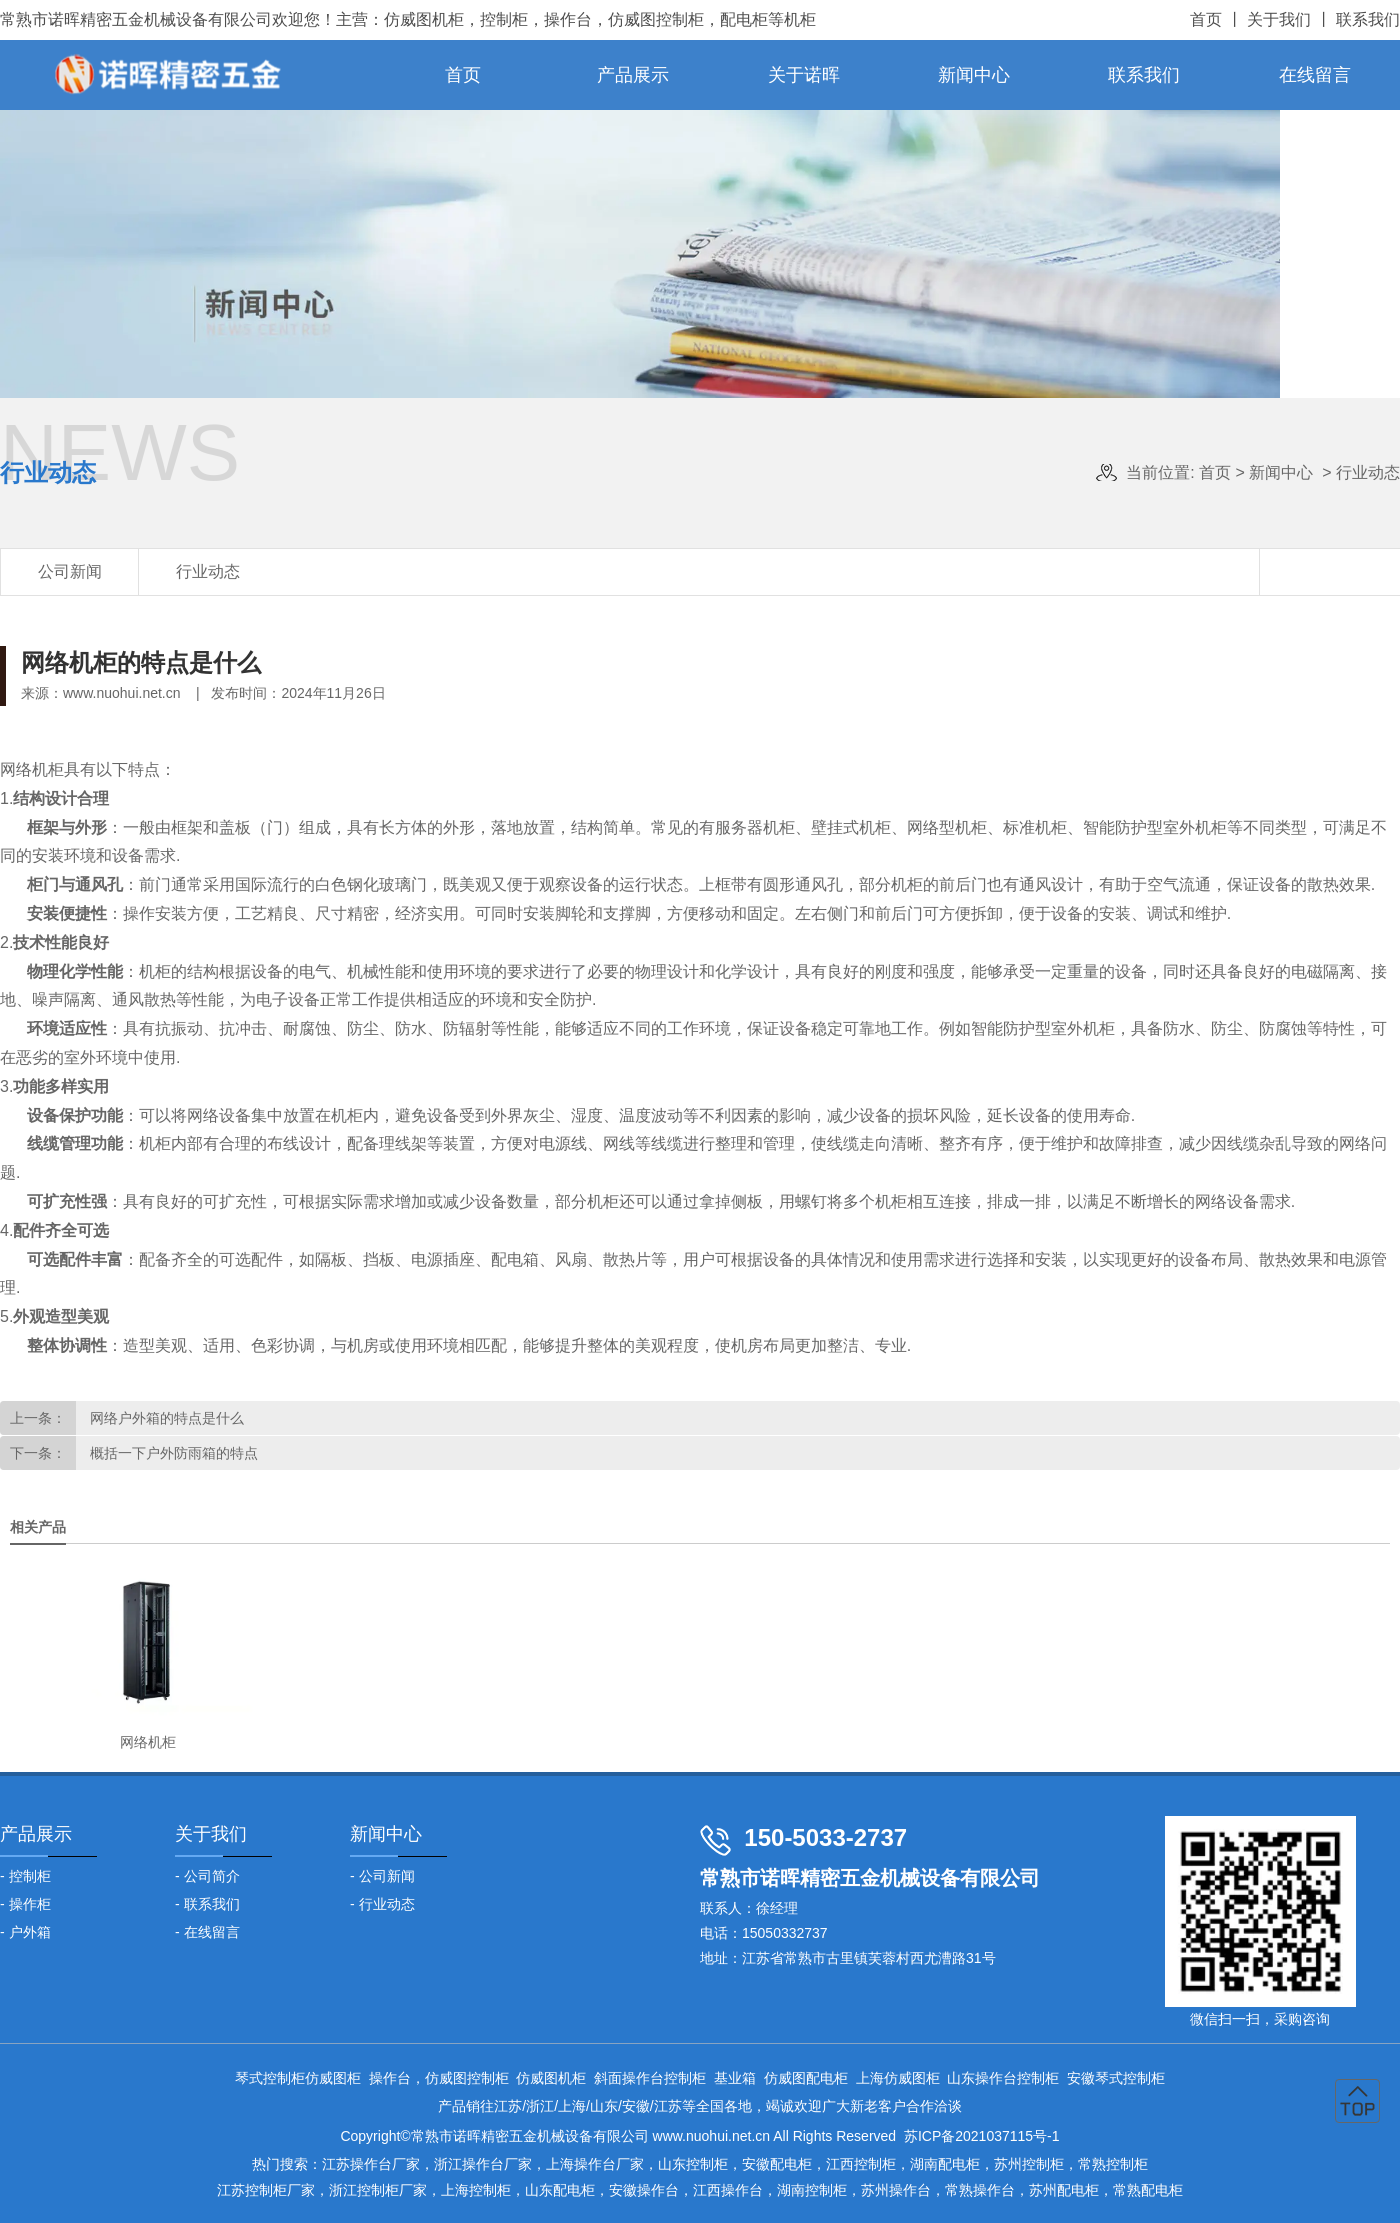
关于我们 (1279, 19)
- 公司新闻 (382, 1876)
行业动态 (208, 571)
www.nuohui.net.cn (122, 693)
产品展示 (633, 75)
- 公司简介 (207, 1876)
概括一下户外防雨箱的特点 (172, 1453)
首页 (1206, 19)
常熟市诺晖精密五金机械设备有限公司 (136, 19)
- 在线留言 (207, 1932)
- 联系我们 (207, 1904)
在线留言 (1315, 75)
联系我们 (1368, 19)
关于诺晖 (804, 75)
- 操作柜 (25, 1904)
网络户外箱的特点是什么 (165, 1418)
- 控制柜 (25, 1876)
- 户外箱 (25, 1932)
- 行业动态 (382, 1904)
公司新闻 (70, 571)
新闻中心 (974, 75)
